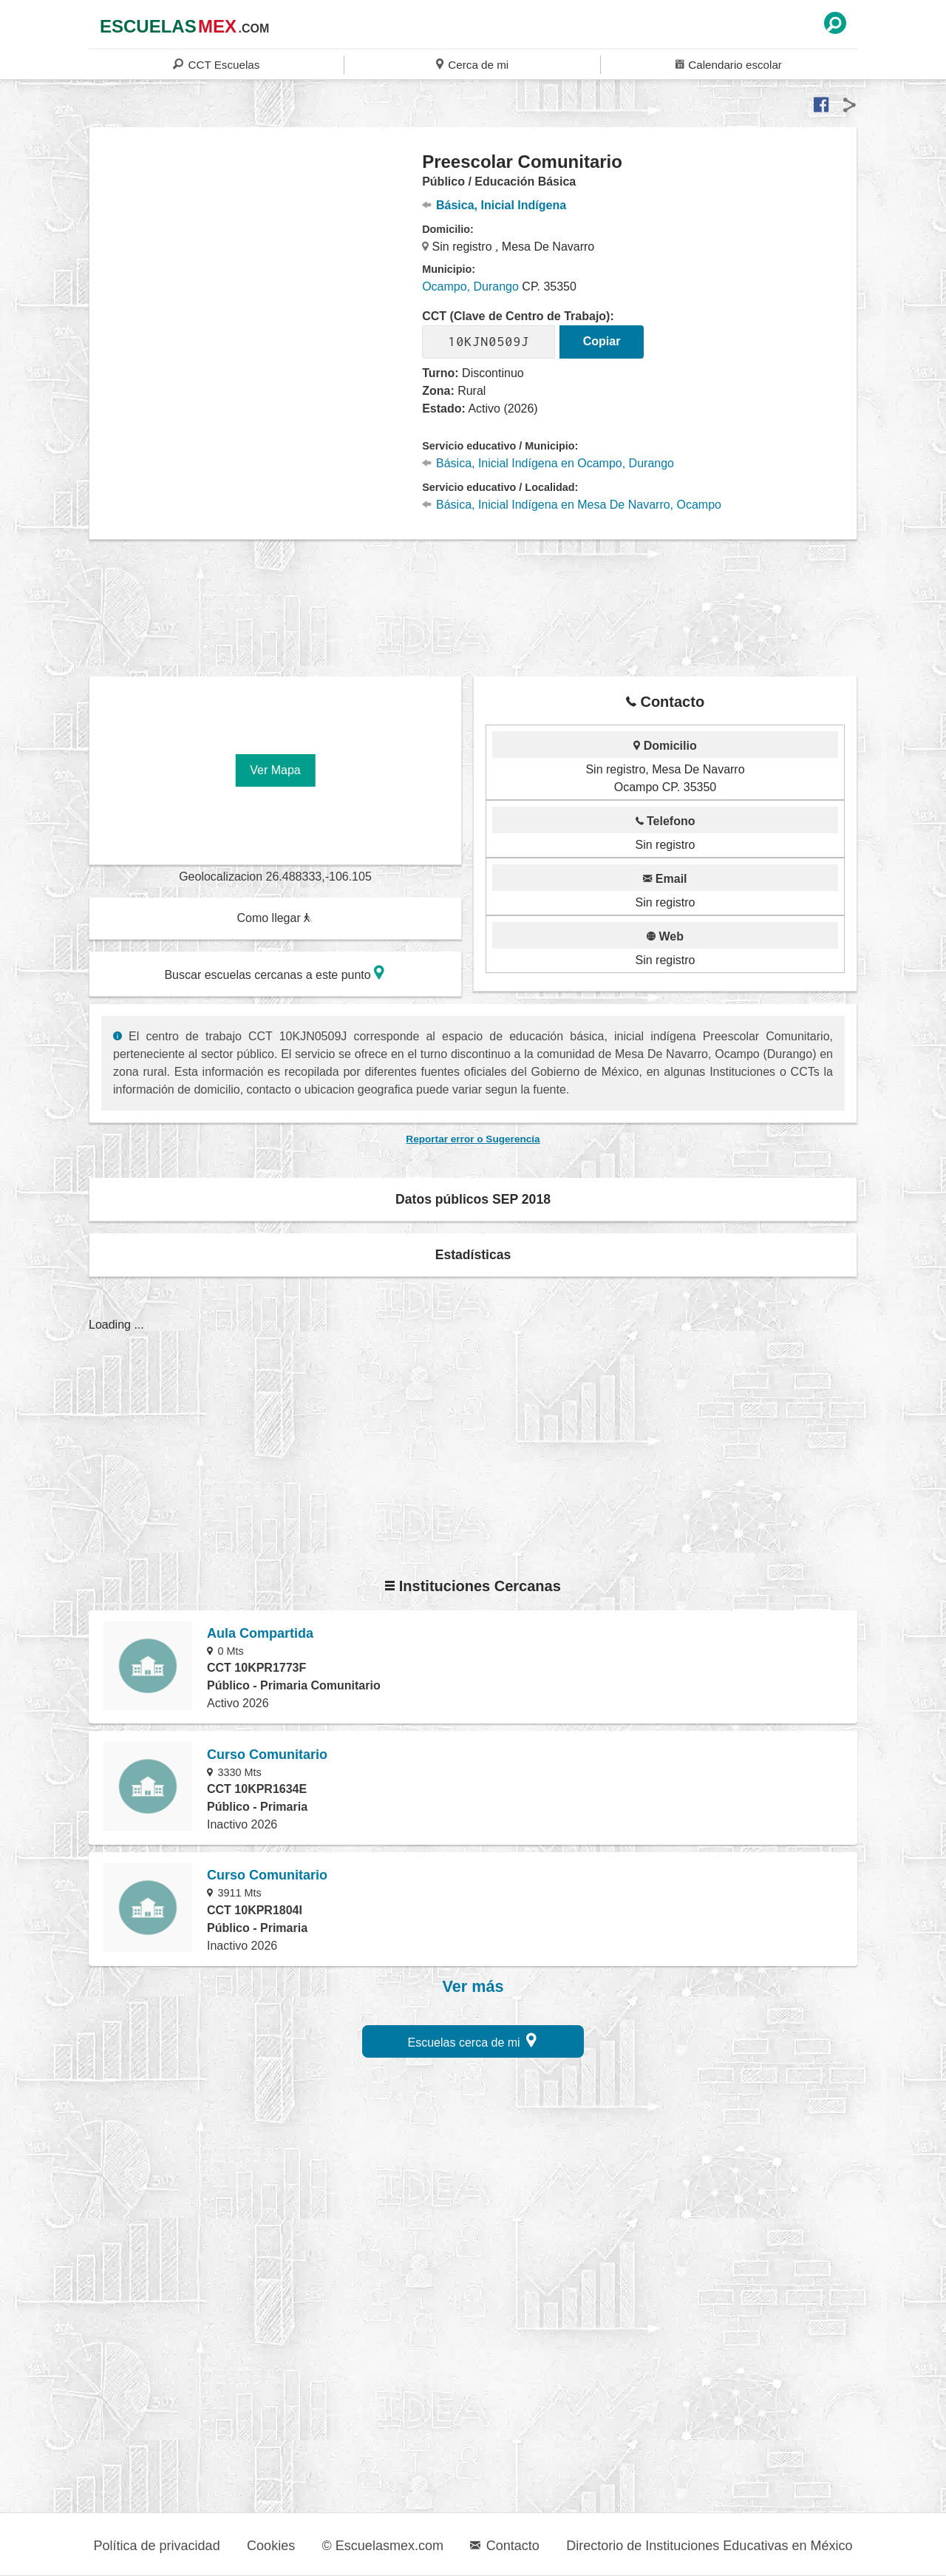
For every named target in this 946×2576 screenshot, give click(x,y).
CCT (216, 64)
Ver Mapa (275, 770)
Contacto (504, 2545)
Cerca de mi (472, 64)
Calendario (729, 64)
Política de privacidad (157, 2545)
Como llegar (274, 918)
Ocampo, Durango (470, 286)
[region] (256, 269)
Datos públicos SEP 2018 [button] (473, 1199)
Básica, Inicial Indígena (494, 205)
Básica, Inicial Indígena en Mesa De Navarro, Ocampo (571, 504)
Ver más (473, 1987)
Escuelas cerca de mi (472, 2040)
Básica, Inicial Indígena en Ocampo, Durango (548, 463)
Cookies (271, 2545)
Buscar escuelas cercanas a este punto (274, 973)
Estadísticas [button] (473, 1254)
